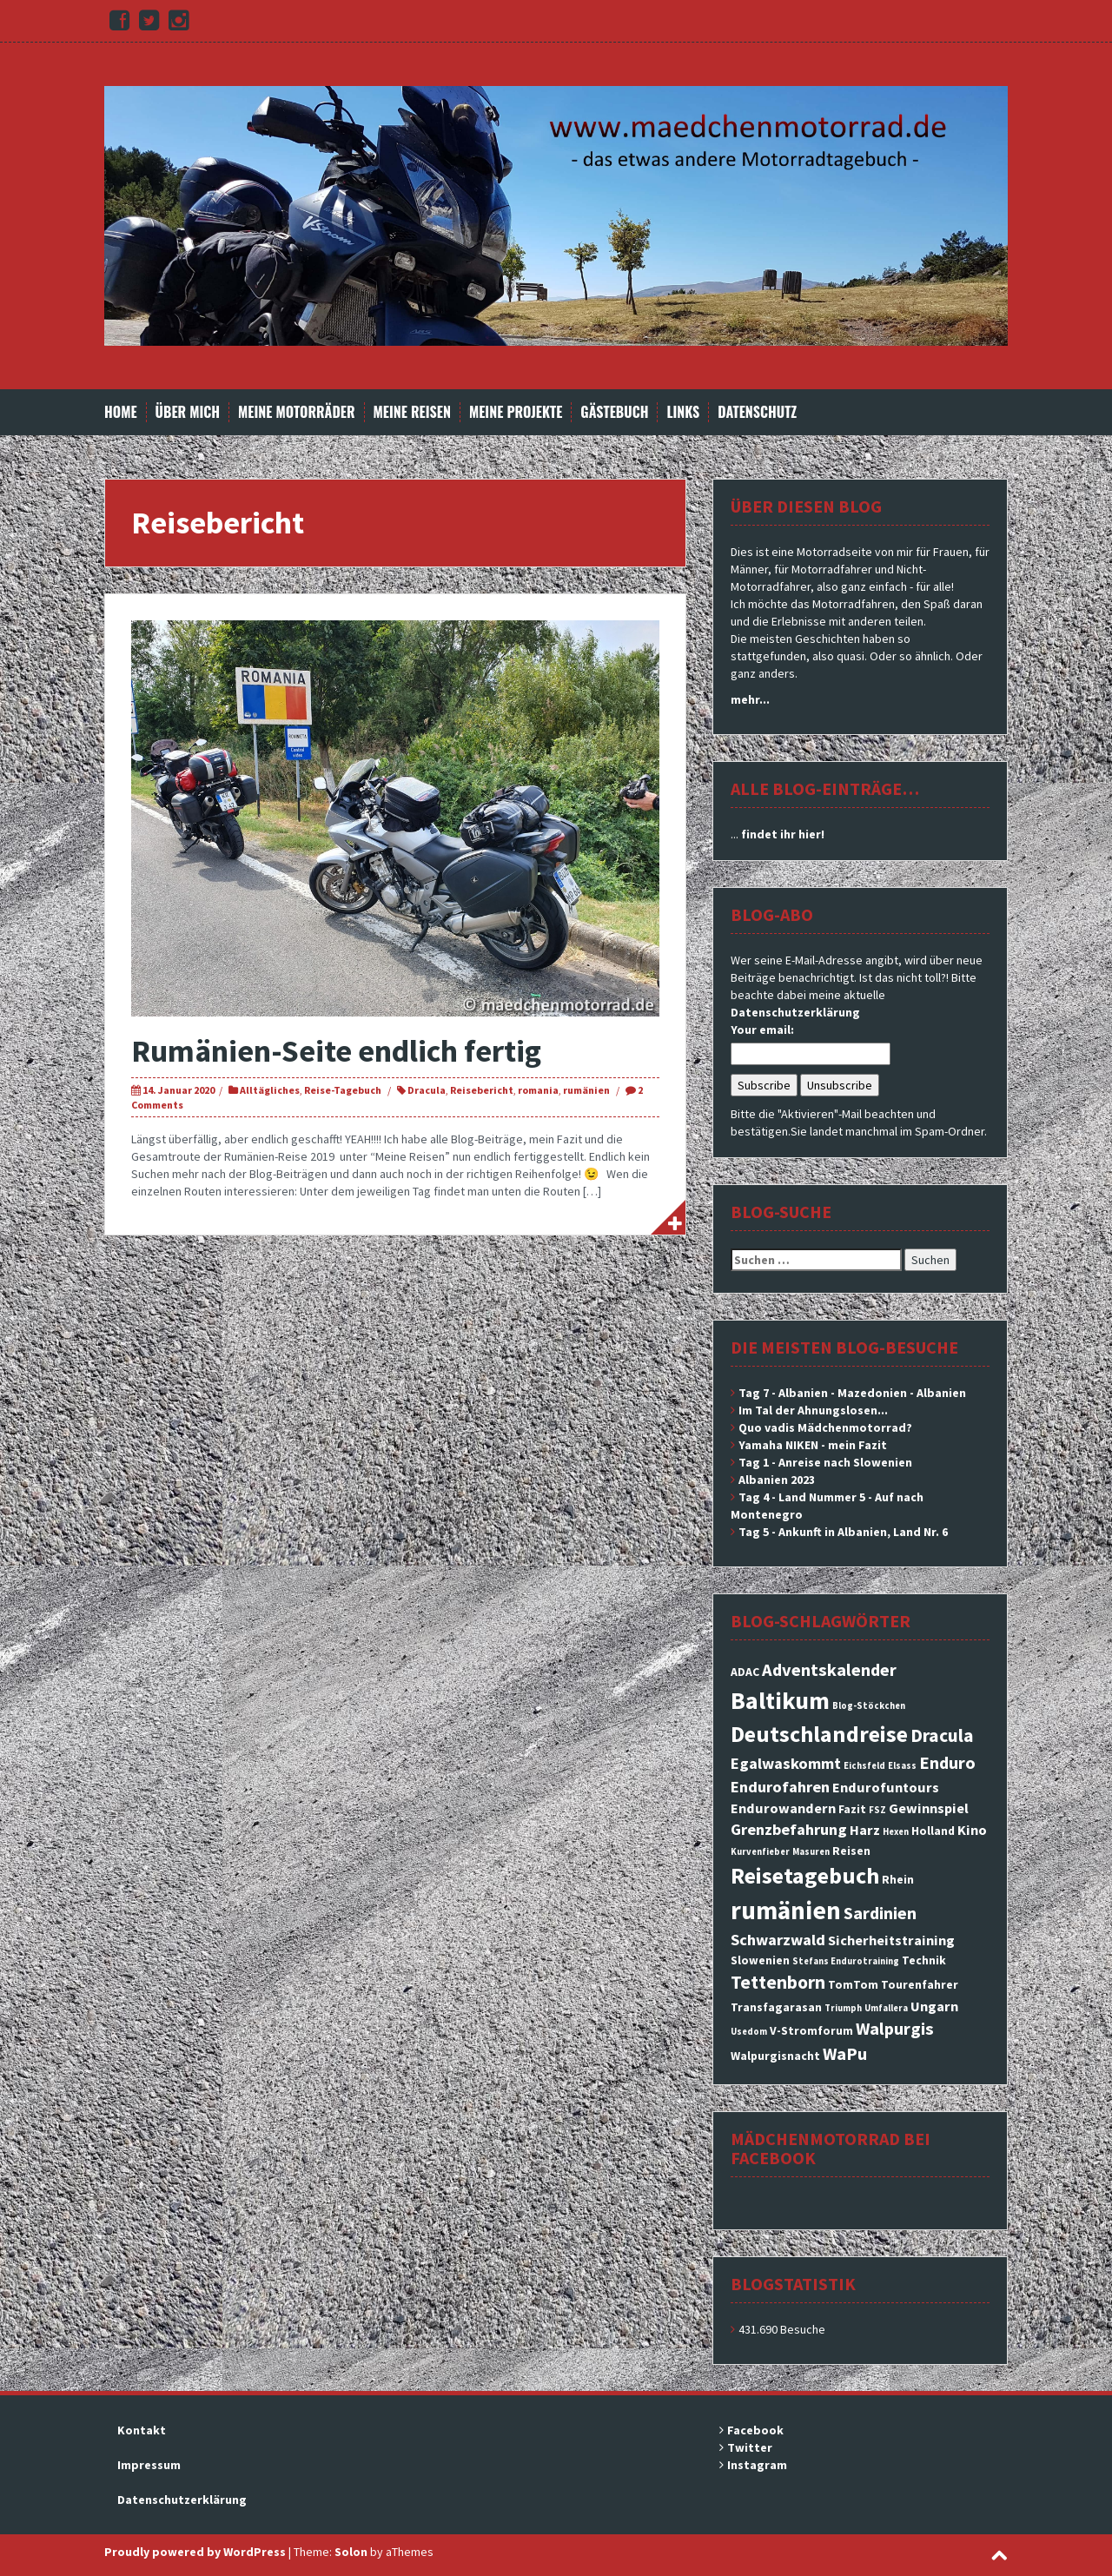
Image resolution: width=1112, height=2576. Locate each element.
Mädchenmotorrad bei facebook (830, 2148)
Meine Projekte (515, 412)
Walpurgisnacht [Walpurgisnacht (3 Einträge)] (775, 2055)
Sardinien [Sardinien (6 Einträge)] (880, 1913)
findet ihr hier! (782, 834)
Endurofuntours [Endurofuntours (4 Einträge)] (885, 1787)
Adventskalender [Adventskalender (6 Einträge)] (829, 1670)
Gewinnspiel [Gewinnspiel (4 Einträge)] (929, 1808)
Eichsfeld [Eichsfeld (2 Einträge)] (864, 1765)
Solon (350, 2551)
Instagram (757, 2465)
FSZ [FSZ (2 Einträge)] (877, 1810)
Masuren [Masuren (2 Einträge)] (811, 1852)
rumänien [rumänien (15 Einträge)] (786, 1910)
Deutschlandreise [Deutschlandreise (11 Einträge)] (819, 1733)
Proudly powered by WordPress (195, 2551)
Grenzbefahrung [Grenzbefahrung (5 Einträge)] (789, 1829)
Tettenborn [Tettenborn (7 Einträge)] (778, 1982)
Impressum (149, 2465)
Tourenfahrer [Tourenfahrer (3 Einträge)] (919, 1984)
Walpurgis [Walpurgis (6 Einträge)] (895, 2028)
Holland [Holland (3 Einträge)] (933, 1830)
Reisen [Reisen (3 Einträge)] (851, 1850)
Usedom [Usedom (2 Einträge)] (749, 2031)
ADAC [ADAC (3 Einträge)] (745, 1671)
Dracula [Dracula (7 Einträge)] (942, 1735)
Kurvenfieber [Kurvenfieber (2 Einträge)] (760, 1852)
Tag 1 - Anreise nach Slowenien (825, 1462)
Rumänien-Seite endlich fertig (336, 1050)
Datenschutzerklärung (795, 1012)
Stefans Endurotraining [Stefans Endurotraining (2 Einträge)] (845, 1961)
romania (538, 1089)
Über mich (188, 412)
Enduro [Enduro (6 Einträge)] (947, 1763)
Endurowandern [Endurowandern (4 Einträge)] (783, 1808)
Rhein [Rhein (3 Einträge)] (898, 1879)
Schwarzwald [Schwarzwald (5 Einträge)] (778, 1940)
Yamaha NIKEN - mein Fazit (812, 1445)
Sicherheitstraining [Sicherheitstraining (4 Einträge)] (891, 1940)
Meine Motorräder (296, 412)
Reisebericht (481, 1089)
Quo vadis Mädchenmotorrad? (825, 1427)
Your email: (762, 1029)
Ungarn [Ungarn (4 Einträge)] (934, 2006)
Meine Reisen (412, 412)
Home (120, 412)
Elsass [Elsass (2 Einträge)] (902, 1765)
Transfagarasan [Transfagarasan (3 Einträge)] (776, 2007)
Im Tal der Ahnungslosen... (813, 1410)
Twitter (749, 2447)
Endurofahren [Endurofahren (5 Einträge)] (780, 1787)
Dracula (426, 1089)
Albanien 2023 (776, 1479)
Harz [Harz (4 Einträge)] (865, 1829)
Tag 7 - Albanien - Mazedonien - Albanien (852, 1393)
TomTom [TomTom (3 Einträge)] (853, 1984)
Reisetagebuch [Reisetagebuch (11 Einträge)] (805, 1875)
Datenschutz (757, 412)
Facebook (755, 2430)
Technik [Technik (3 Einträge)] (924, 1960)
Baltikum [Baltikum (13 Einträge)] (780, 1700)
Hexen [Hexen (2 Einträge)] (896, 1832)
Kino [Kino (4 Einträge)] (972, 1829)
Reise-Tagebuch (342, 1089)
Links (682, 412)
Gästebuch (614, 412)
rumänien (586, 1089)
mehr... (750, 699)
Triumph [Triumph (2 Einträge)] (843, 2008)
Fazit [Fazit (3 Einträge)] (852, 1809)
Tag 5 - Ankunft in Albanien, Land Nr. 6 (843, 1532)
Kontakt (141, 2430)
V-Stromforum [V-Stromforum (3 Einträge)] (811, 2030)
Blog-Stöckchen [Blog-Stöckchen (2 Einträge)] (868, 1706)
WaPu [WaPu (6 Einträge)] (845, 2054)
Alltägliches (270, 1089)
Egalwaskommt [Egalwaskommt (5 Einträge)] (786, 1763)
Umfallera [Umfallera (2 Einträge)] (886, 2008)
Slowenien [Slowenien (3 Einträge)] (760, 1960)
